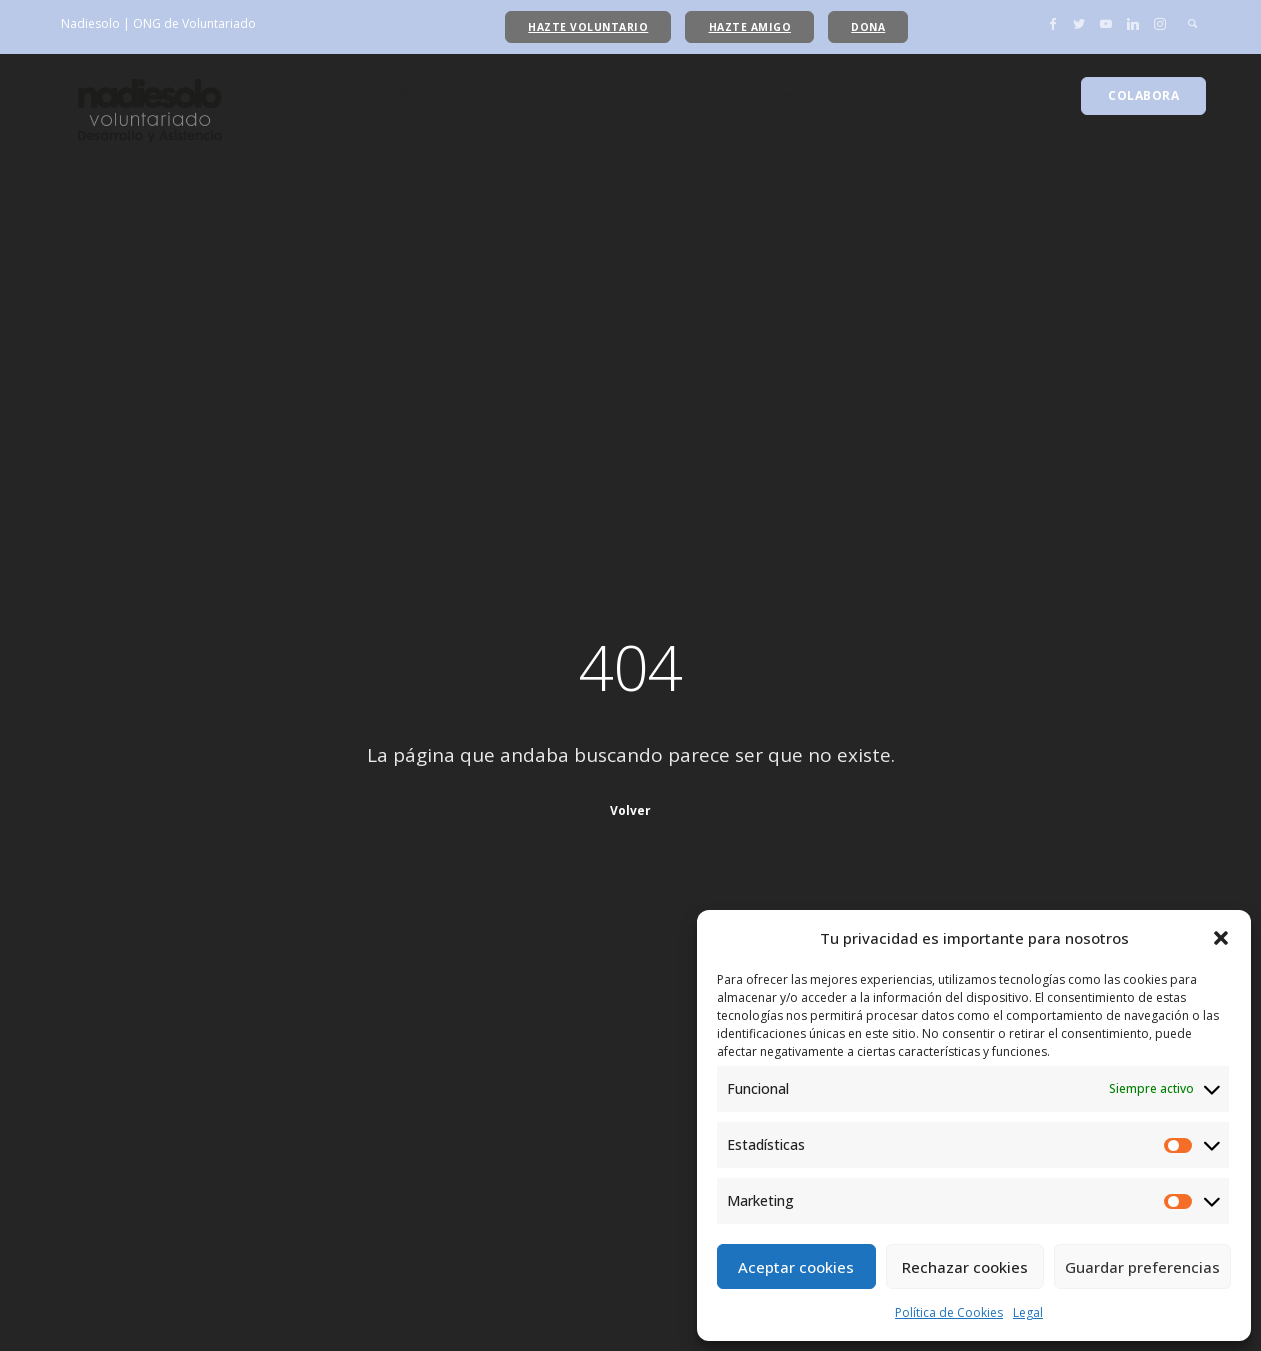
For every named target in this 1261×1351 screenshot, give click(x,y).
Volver (630, 810)
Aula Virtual (666, 95)
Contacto (865, 95)
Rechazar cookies (965, 1267)
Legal (1028, 1312)
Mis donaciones (980, 95)
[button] (1221, 938)
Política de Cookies (949, 1312)
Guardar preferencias (1142, 1267)
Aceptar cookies (796, 1267)
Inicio (325, 95)
